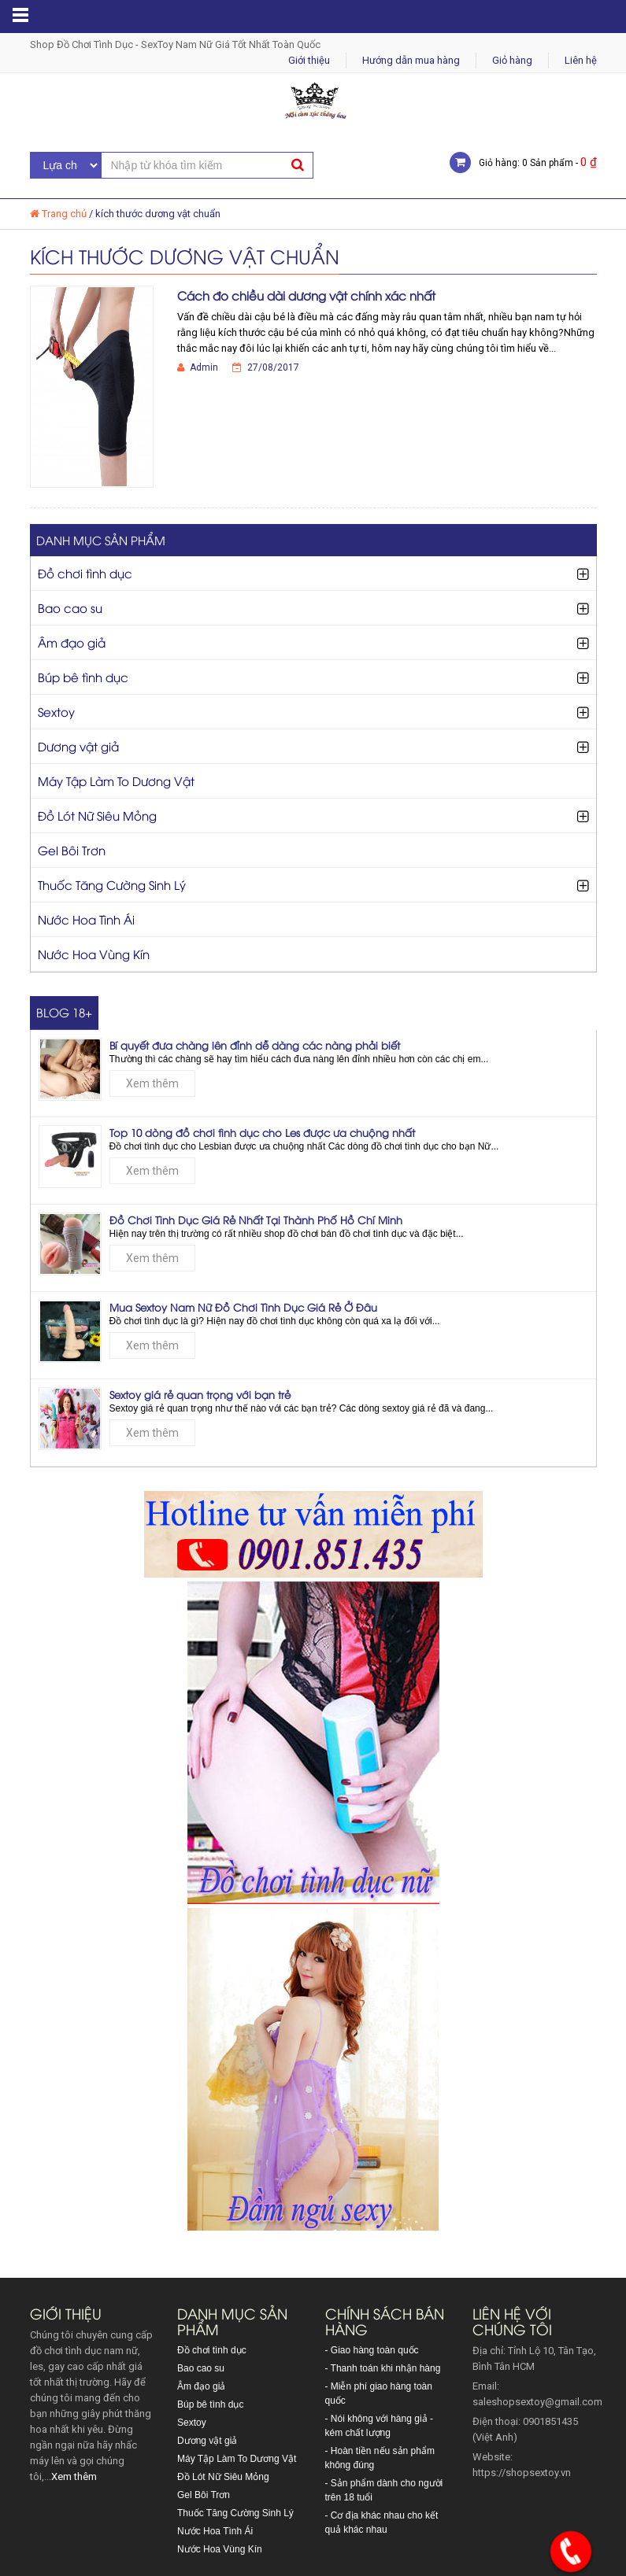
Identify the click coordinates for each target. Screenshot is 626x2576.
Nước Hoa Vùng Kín (94, 953)
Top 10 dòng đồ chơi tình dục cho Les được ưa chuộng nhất (262, 1132)
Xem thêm (152, 1083)
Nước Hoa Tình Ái (86, 919)
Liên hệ (581, 60)
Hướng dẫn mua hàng (411, 60)
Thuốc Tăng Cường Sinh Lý (112, 884)
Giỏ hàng (512, 60)
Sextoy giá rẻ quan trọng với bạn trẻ (200, 1394)
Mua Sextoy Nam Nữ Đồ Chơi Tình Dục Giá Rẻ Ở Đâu (243, 1307)
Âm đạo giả (72, 642)
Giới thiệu (309, 60)
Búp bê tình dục (83, 677)
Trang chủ (64, 214)
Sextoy (56, 711)
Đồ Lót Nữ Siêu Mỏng (97, 815)
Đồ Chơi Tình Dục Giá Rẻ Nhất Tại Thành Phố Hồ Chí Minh (255, 1219)
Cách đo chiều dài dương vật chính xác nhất (306, 295)
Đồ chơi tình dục (85, 573)
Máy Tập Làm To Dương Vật (116, 780)
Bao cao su (70, 607)
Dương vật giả (78, 746)
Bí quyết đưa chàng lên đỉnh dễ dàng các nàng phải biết (254, 1045)
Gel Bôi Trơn (72, 850)
